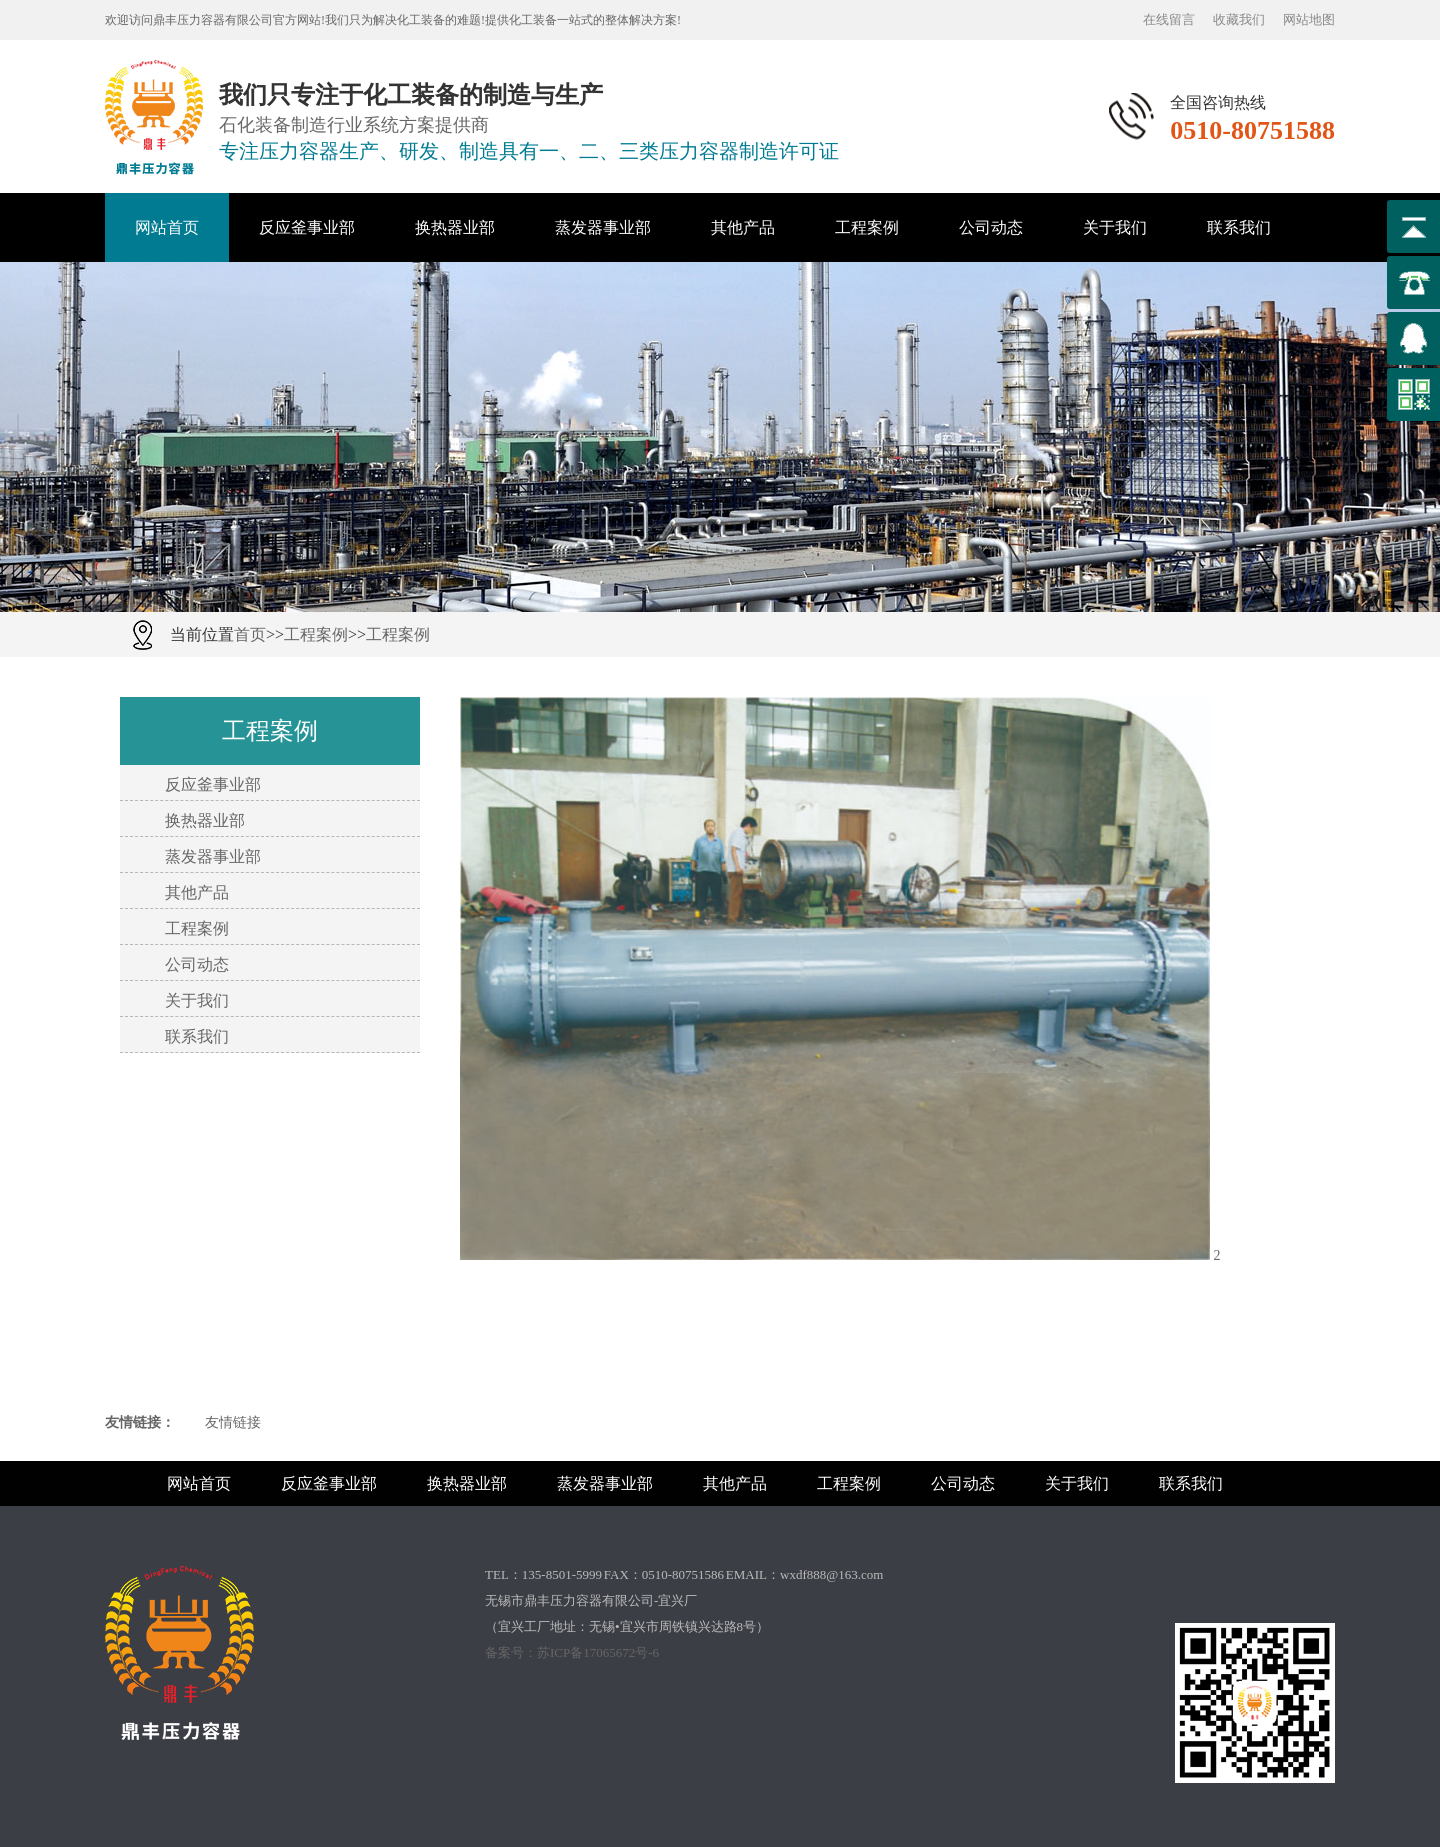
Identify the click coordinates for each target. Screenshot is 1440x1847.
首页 (250, 634)
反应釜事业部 (307, 227)
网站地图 (1309, 19)
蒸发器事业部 (603, 227)
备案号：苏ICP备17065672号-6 (572, 1652)
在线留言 (1169, 19)
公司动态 (991, 227)
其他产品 (743, 227)
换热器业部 (455, 227)
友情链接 (233, 1422)
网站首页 (167, 227)
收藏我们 (1239, 19)
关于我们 (1115, 227)
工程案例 (867, 227)
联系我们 (1239, 227)
